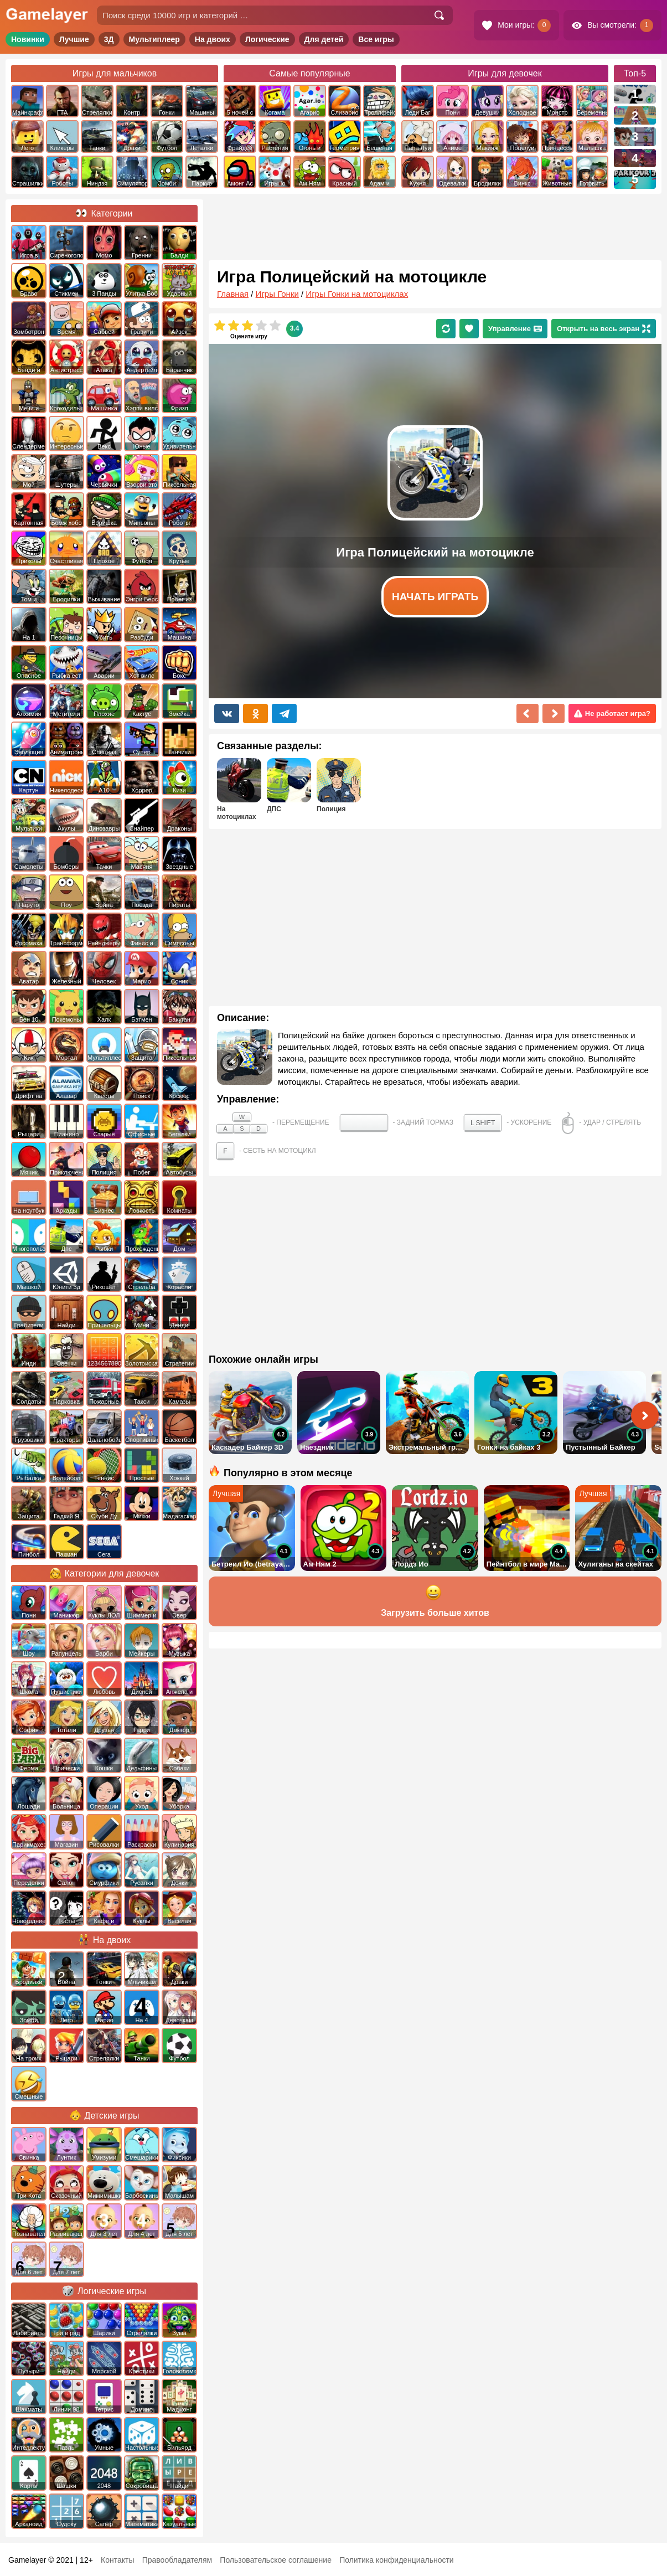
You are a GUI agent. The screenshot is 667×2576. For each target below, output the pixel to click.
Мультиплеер (154, 39)
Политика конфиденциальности (396, 2560)
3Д (109, 39)
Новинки (27, 39)
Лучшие (74, 39)
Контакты (117, 2560)
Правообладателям (177, 2560)
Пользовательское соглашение (276, 2560)
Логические (267, 39)
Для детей (324, 39)
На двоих (212, 39)
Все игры (376, 39)
